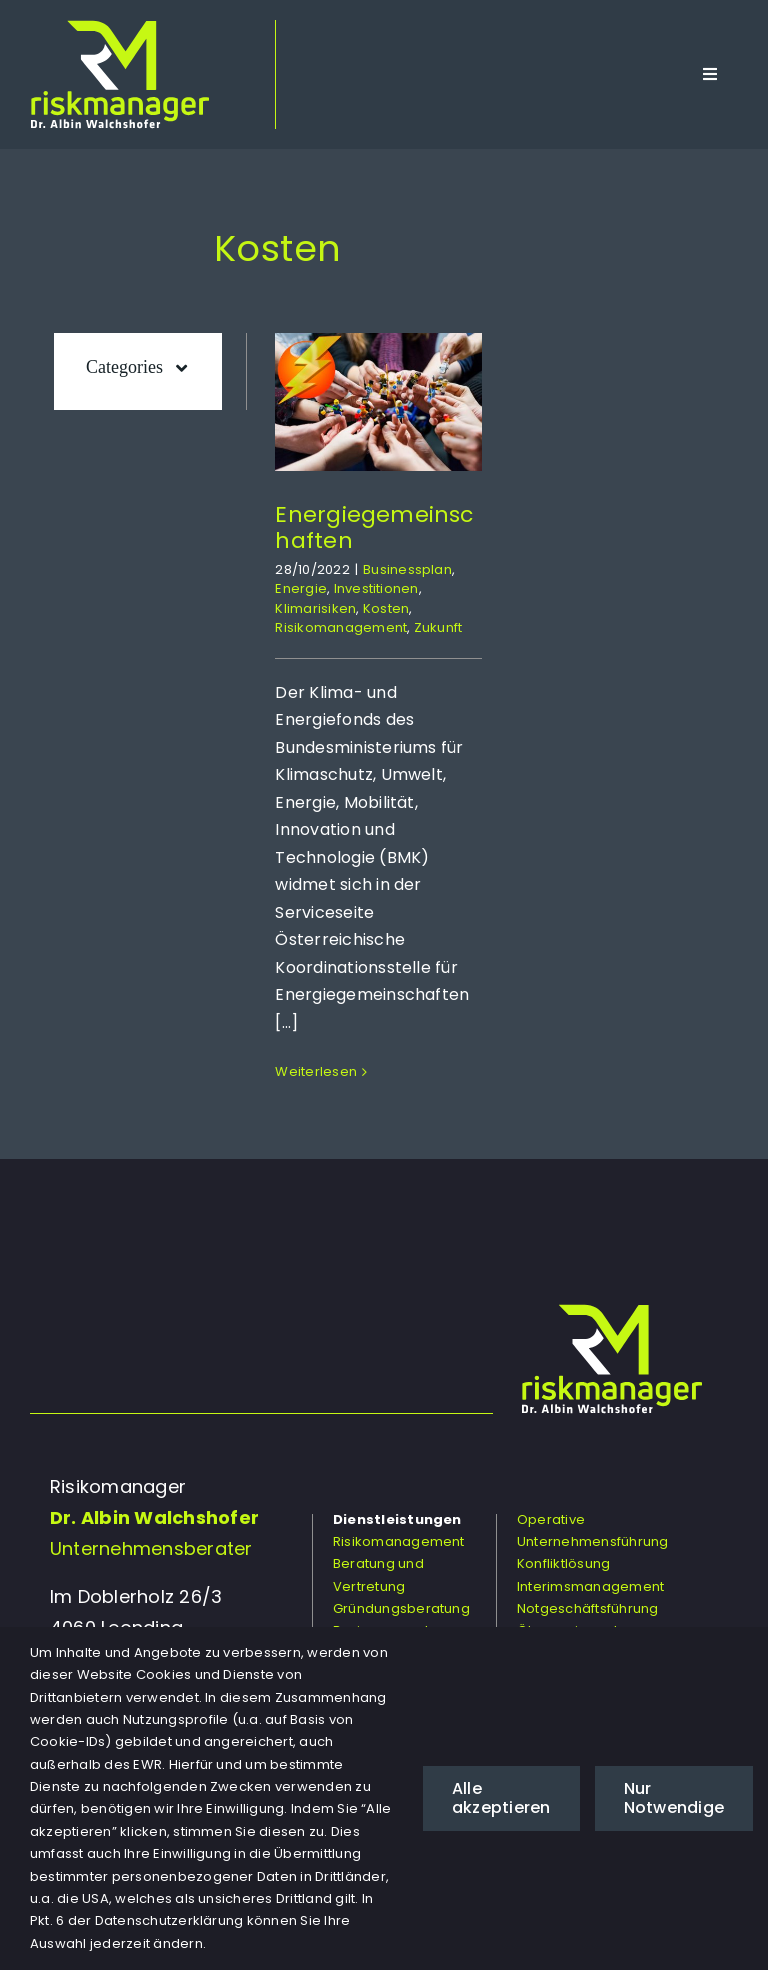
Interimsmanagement (590, 1586)
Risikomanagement (341, 627)
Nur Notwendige (674, 1798)
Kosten (386, 608)
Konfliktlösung (563, 1563)
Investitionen (376, 588)
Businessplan (407, 569)
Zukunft (438, 627)
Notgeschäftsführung (588, 1608)
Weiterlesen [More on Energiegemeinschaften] (316, 1071)
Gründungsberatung (401, 1608)
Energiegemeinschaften (374, 527)
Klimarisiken (315, 608)
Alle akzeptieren (501, 1798)
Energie (301, 588)
